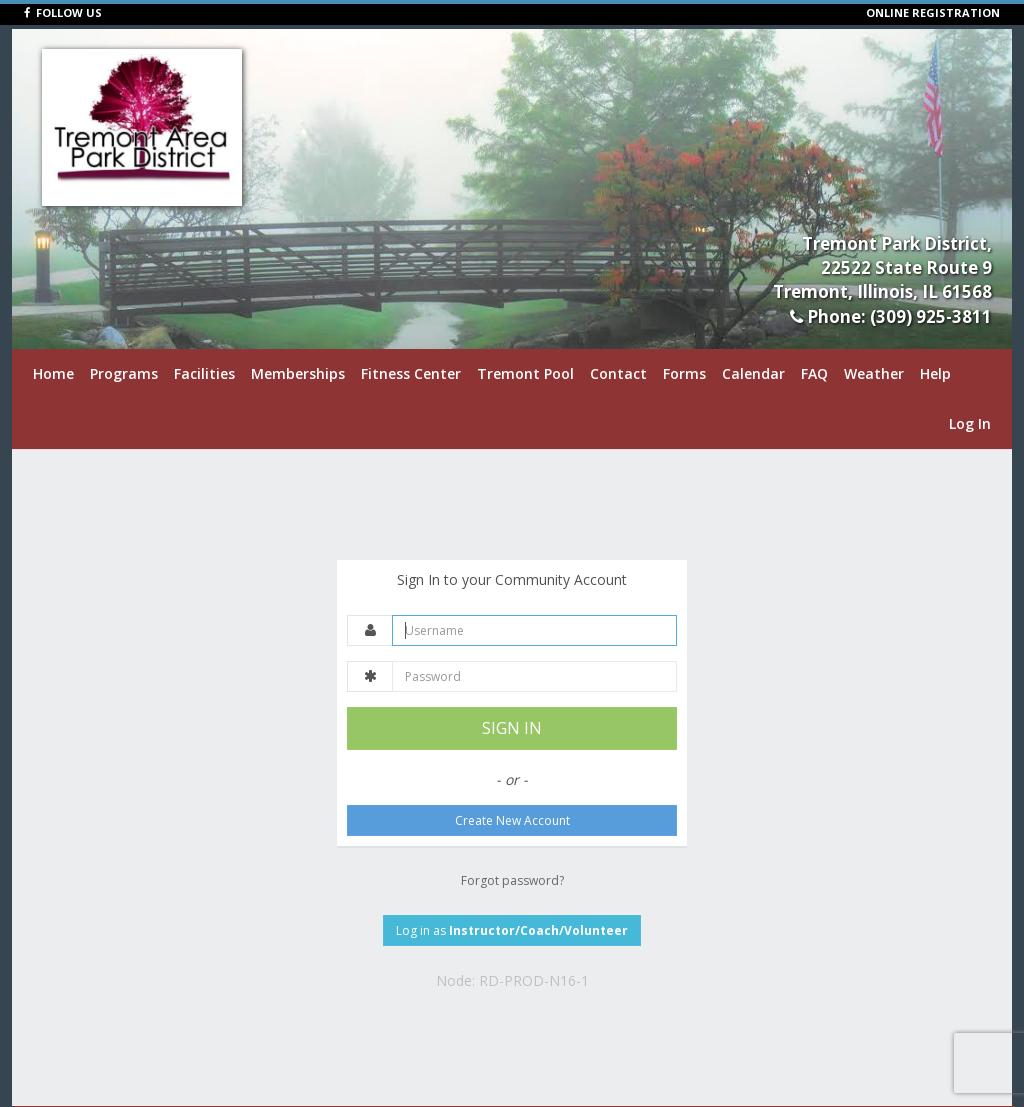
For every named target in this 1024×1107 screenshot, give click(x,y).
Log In (970, 423)
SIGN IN (512, 728)
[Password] (534, 676)
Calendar (753, 373)
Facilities (204, 373)
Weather (874, 373)
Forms (684, 373)
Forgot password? (512, 880)
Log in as (512, 930)
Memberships (298, 373)
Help (935, 373)
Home (53, 373)
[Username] (534, 630)
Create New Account (512, 820)
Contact (618, 373)
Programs (124, 373)
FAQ (814, 373)
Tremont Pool (525, 373)
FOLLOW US (63, 12)
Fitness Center (411, 373)
